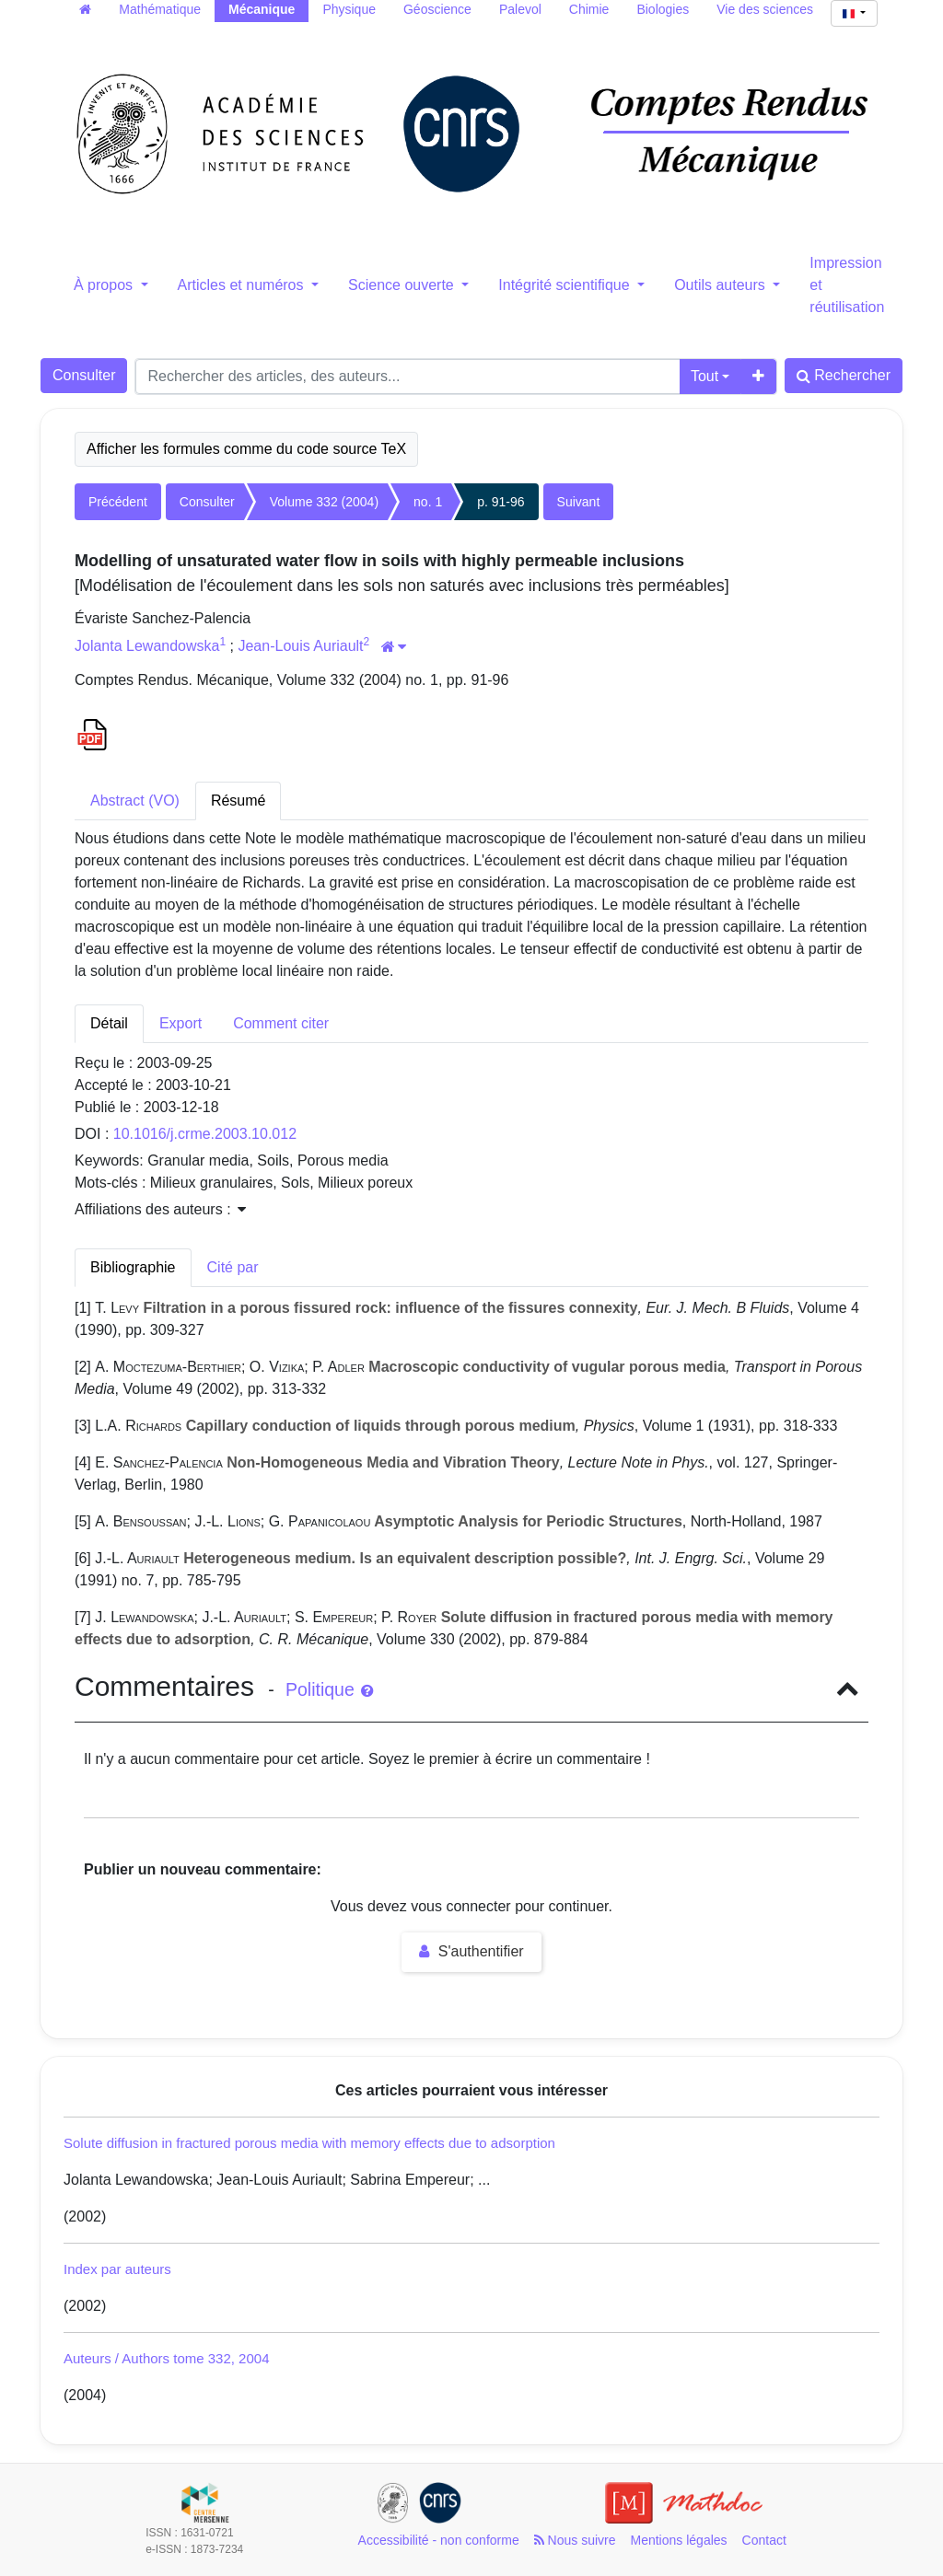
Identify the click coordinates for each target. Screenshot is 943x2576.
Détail (109, 1023)
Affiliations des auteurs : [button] (160, 1209)
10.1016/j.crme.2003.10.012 (205, 1134)
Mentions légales (679, 2540)
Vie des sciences (764, 9)
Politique (329, 1689)
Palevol (520, 9)
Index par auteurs (117, 2269)
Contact (764, 2540)
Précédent (117, 501)
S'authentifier (471, 1951)
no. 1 (427, 501)
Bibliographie (133, 1267)
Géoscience (437, 9)
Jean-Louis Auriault (300, 646)
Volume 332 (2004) (324, 501)
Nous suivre (575, 2540)
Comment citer (281, 1023)
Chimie (589, 9)
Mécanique (261, 9)
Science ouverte (403, 285)
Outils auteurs (721, 285)
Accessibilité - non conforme (438, 2540)
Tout (704, 376)
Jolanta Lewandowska (147, 646)
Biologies (662, 9)
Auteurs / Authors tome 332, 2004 (166, 2358)
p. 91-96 (500, 501)
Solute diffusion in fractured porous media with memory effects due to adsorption (309, 2143)
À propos (105, 285)
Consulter (83, 375)
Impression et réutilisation (846, 285)
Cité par (233, 1267)
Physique (349, 9)
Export (180, 1023)
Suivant (578, 501)
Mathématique (160, 9)
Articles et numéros (243, 285)
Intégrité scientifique (566, 285)
